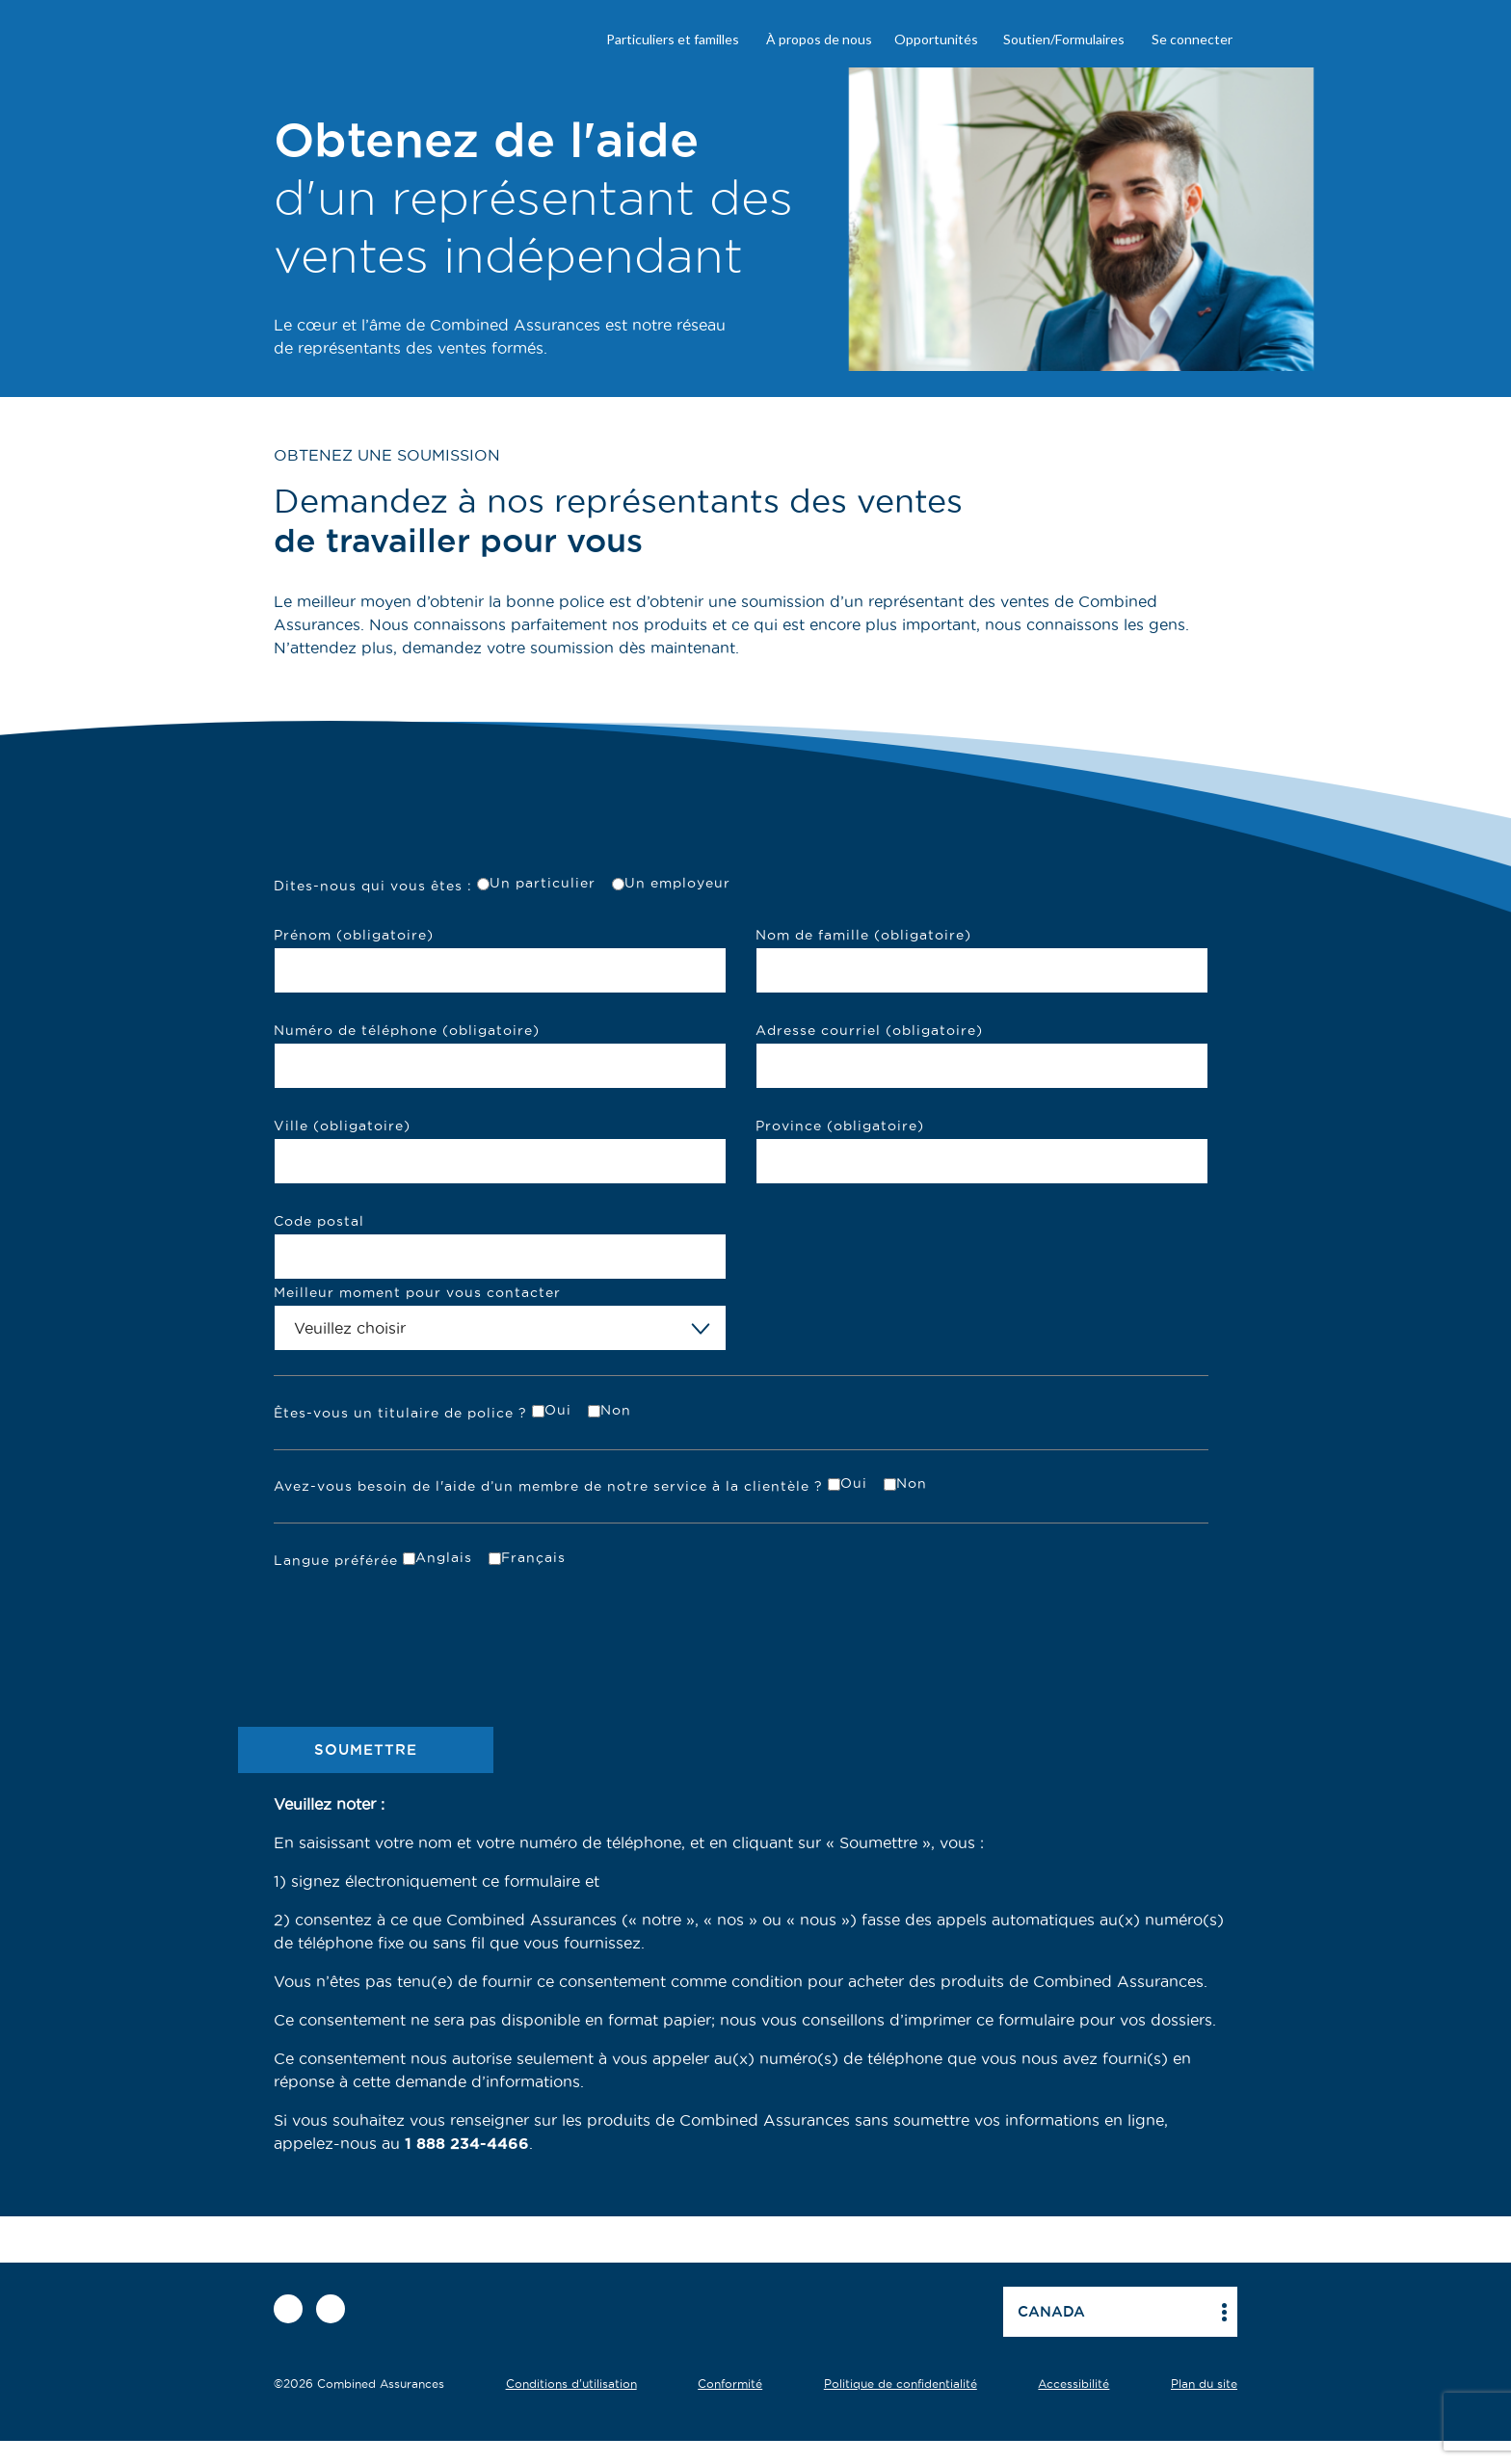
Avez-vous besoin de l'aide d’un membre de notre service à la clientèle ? (548, 1486)
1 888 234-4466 (467, 2143)
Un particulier (543, 882)
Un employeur (677, 882)
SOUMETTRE (365, 1749)
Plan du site (1204, 2383)
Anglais (443, 1557)
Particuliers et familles (672, 39)
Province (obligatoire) (840, 1125)
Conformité (730, 2383)
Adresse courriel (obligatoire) (869, 1030)
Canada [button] (1051, 2311)
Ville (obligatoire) (342, 1125)
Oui (557, 1409)
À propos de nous (819, 39)
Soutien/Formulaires (1064, 39)
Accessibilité (1073, 2383)
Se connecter (1192, 39)
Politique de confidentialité (900, 2383)
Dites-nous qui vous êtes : (373, 885)
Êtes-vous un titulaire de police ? (400, 1412)
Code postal (319, 1221)
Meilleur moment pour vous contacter (417, 1292)
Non (615, 1409)
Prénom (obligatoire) (354, 934)
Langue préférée (336, 1560)
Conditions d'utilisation (571, 2383)
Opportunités (936, 39)
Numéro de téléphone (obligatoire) (407, 1030)
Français (533, 1557)
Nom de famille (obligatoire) (863, 934)
